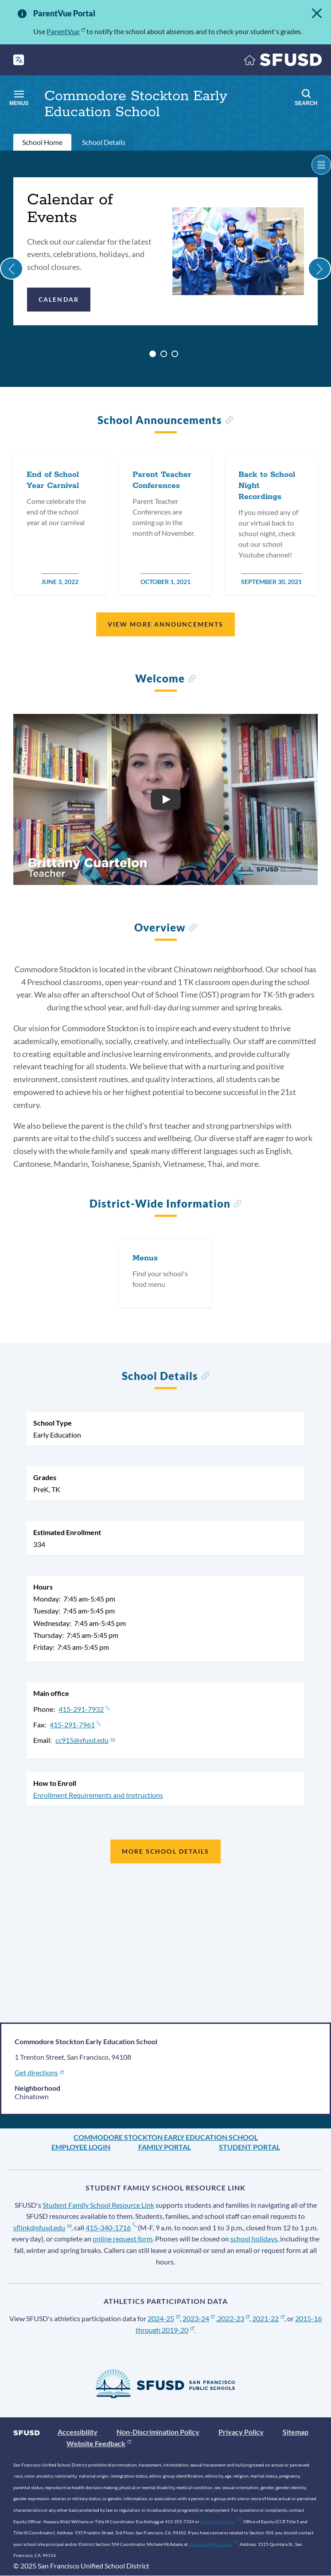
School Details (103, 142)
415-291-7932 (83, 1709)
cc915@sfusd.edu (85, 1740)
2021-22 (268, 2318)
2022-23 (234, 2318)
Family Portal (164, 2147)
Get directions (40, 2072)
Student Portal (249, 2147)
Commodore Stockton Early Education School (166, 2137)
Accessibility (77, 2432)
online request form (122, 2238)
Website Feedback (98, 2443)
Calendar (59, 299)
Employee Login (80, 2147)
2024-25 (164, 2318)
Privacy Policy (241, 2432)
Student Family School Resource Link (98, 2205)
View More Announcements (165, 624)
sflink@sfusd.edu (42, 2227)
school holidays (253, 2238)
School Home (42, 142)
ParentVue (66, 31)
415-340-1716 (111, 2227)
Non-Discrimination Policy (158, 2432)
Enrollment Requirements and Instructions (98, 1795)
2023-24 (199, 2318)
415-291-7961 (75, 1724)
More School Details (166, 1851)
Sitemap (295, 2432)
